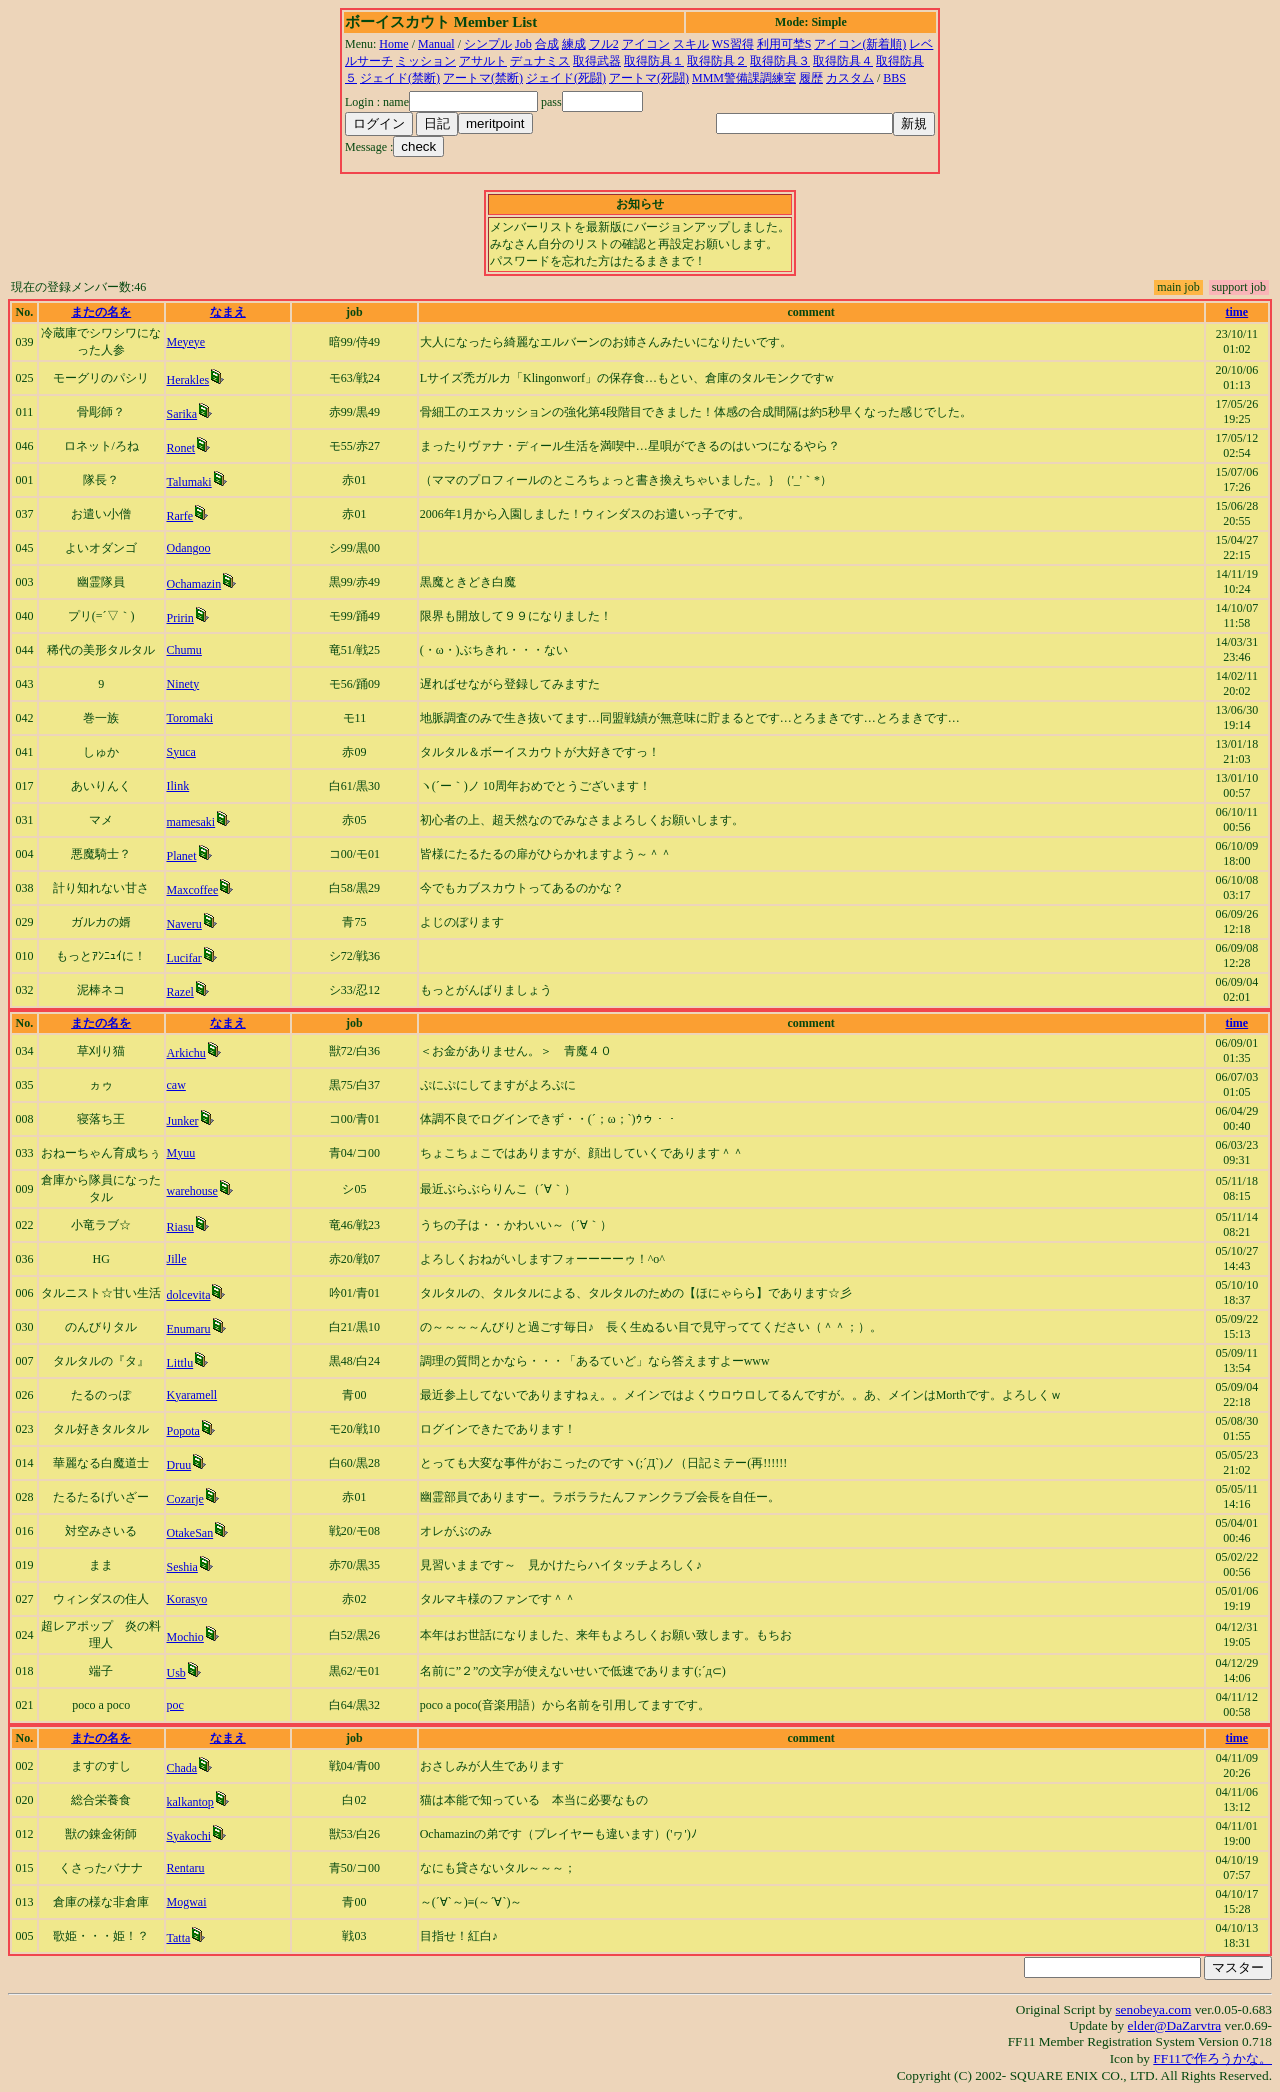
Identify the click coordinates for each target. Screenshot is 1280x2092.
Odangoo (189, 548)
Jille (177, 1259)
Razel (180, 992)
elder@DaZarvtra (1175, 2025)
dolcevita (189, 1295)
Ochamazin (194, 584)
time (1237, 312)
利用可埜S (784, 44)
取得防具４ (843, 61)
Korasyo (187, 1599)
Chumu (184, 650)
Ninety (183, 684)
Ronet (181, 448)
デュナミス (540, 61)
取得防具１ (654, 61)
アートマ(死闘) (649, 78)
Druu (179, 1465)
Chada (182, 1768)
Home (393, 44)
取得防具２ (717, 61)
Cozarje (185, 1499)
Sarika (182, 414)
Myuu (181, 1153)
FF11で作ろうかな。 (1212, 2058)
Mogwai (187, 1902)
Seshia (182, 1567)
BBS (894, 78)
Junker (183, 1121)
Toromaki (190, 718)
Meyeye (186, 342)
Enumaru (189, 1329)
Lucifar (184, 958)
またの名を (101, 312)
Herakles (188, 380)
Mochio (185, 1637)
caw (176, 1085)
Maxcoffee (193, 890)
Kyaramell (192, 1395)
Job (523, 44)
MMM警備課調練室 (744, 78)
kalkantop (190, 1802)
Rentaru (186, 1868)
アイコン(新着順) (860, 44)
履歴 (811, 78)
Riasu (180, 1227)
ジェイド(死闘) (566, 78)
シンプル (488, 44)
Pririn (180, 618)
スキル (691, 44)
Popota (183, 1431)
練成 (574, 44)
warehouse (192, 1191)
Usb (176, 1673)
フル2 (604, 44)
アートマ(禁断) (483, 78)
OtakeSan (190, 1533)
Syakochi (189, 1836)
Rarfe (180, 516)
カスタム (850, 78)
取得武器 (597, 61)
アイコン (646, 44)
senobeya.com (1153, 2009)
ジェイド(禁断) (400, 78)
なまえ (228, 312)
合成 (547, 44)
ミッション (426, 61)
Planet (182, 856)
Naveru (184, 924)
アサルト (483, 61)
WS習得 (733, 44)
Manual (436, 44)
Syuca (181, 752)
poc (175, 1705)
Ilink (178, 786)
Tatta (179, 1938)
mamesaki (191, 822)
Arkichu (186, 1053)
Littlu (180, 1363)
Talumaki (189, 482)
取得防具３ (780, 61)
